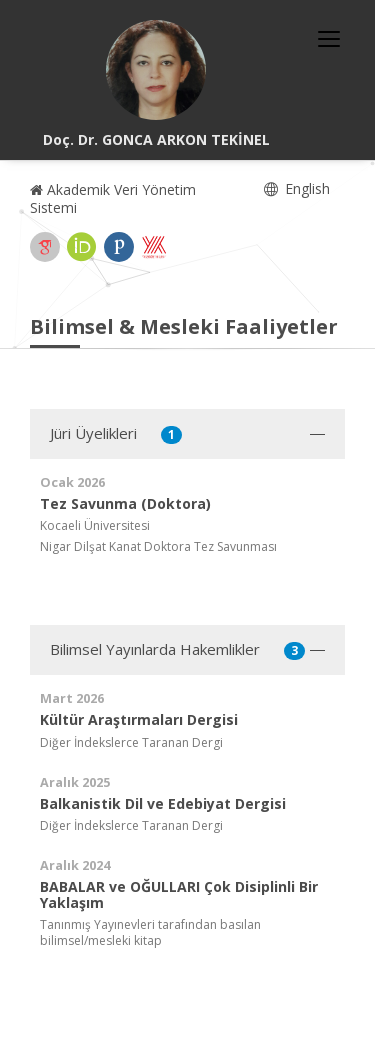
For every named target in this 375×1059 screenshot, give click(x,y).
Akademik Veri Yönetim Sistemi (113, 198)
